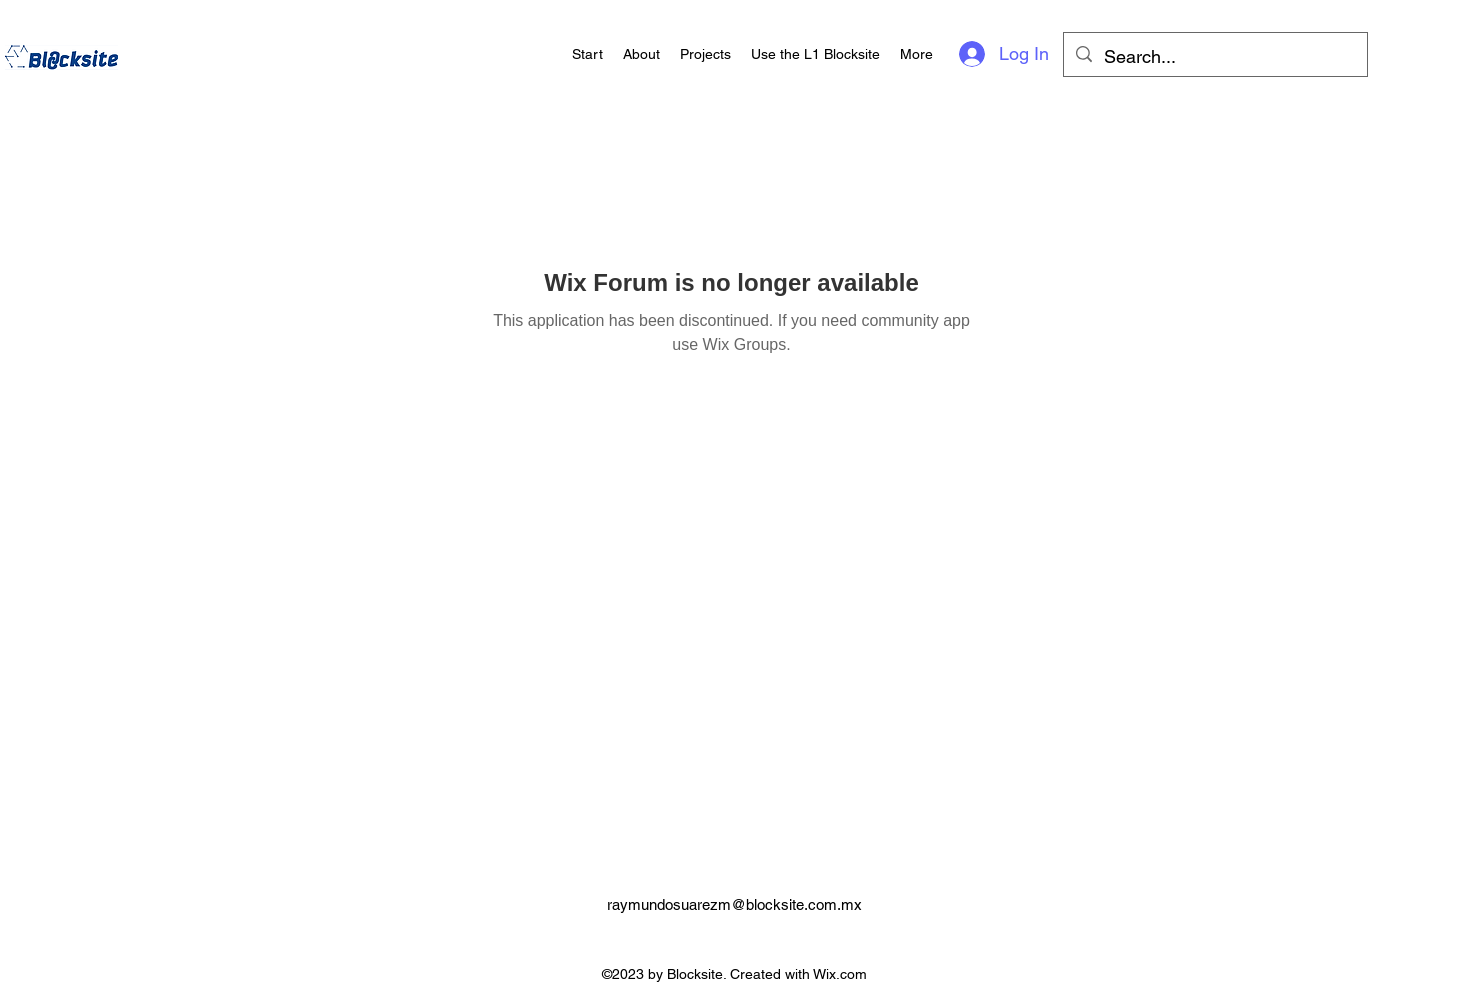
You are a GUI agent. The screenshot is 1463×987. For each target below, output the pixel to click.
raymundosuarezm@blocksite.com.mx (734, 904)
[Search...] (1214, 57)
